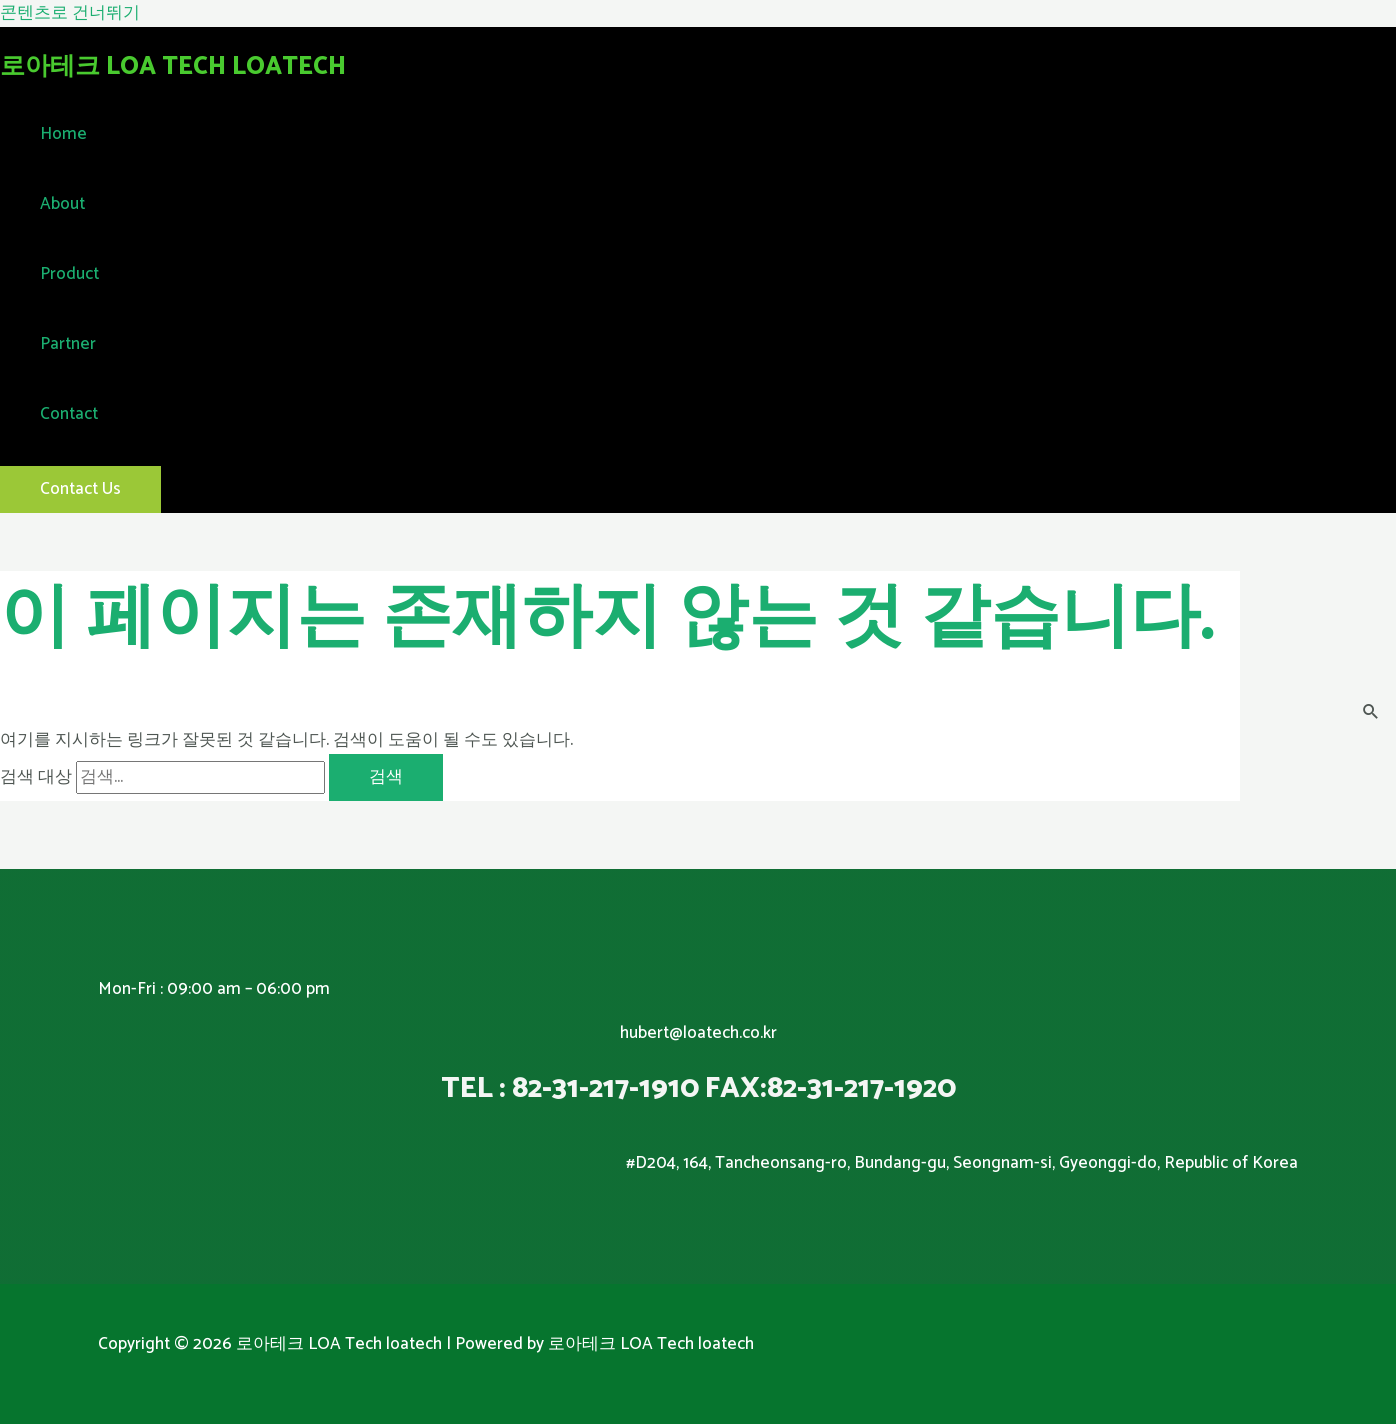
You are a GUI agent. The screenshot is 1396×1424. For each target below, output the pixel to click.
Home (63, 134)
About (62, 204)
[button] (80, 489)
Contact (69, 414)
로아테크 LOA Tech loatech (173, 67)
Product (69, 274)
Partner (68, 344)
